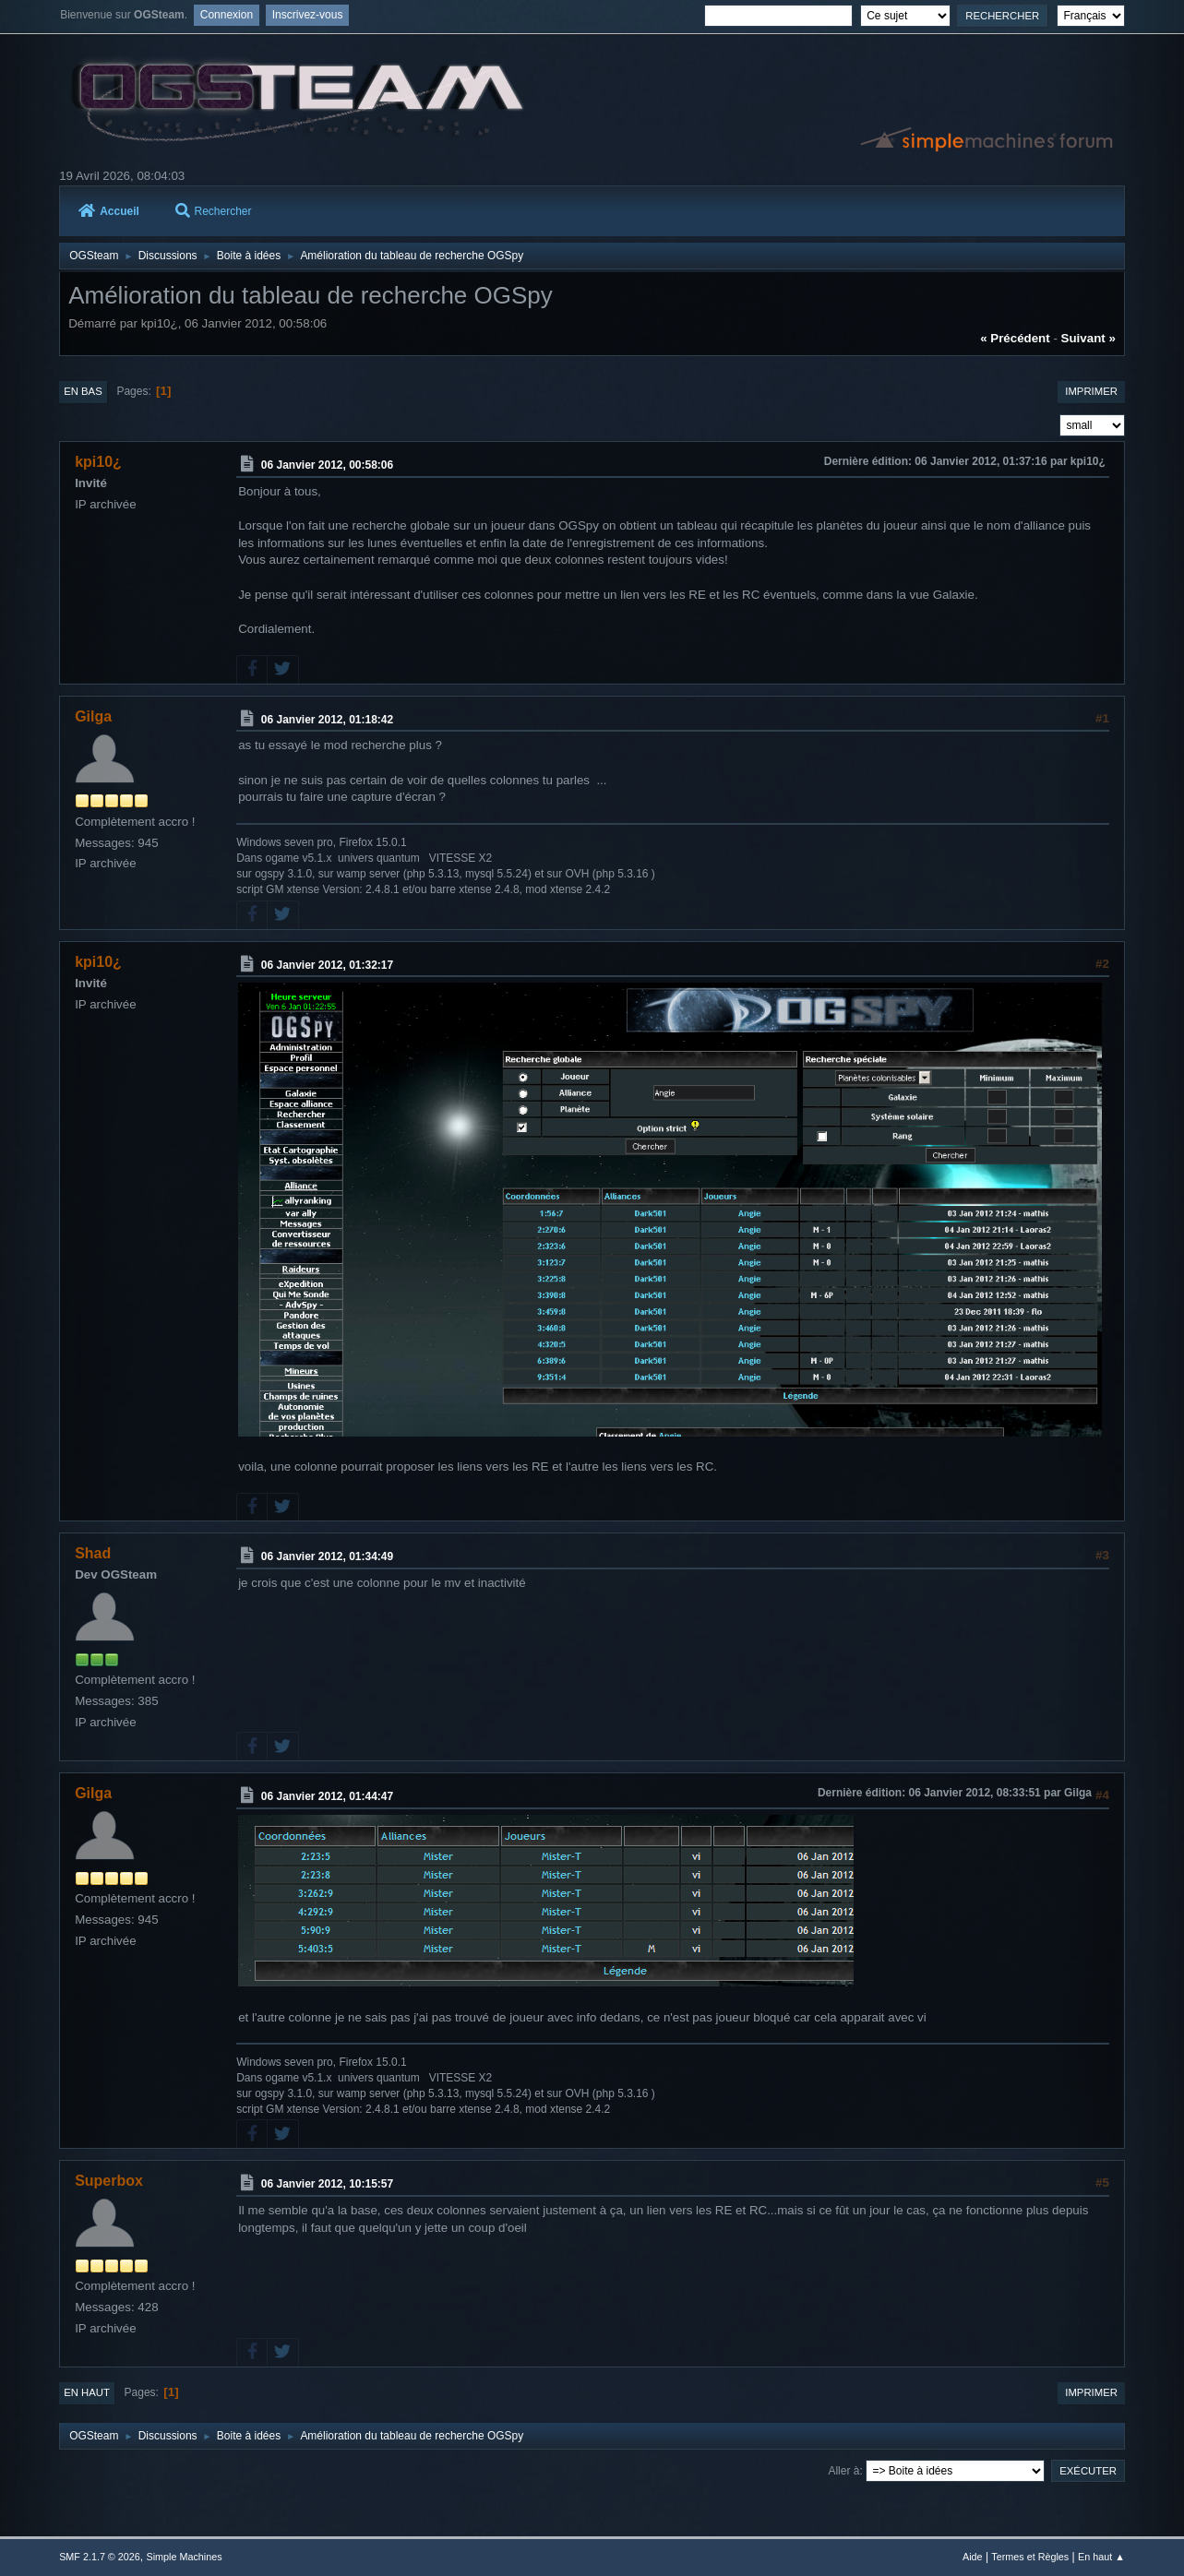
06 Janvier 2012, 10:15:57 (327, 2183)
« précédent (1015, 338)
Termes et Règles (1030, 2556)
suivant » (1088, 338)
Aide (973, 2556)
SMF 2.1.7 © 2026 (99, 2556)
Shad (93, 1553)
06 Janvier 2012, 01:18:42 (327, 718)
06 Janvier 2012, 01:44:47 (327, 1796)
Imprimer (1091, 391)
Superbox (109, 2180)
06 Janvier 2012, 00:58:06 (327, 465)
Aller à (843, 2470)
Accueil (108, 211)
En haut (87, 2392)
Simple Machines (183, 2556)
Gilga (93, 716)
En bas (83, 391)
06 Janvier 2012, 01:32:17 (327, 964)
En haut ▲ (1101, 2556)
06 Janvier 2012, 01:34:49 (327, 1556)
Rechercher (213, 211)
